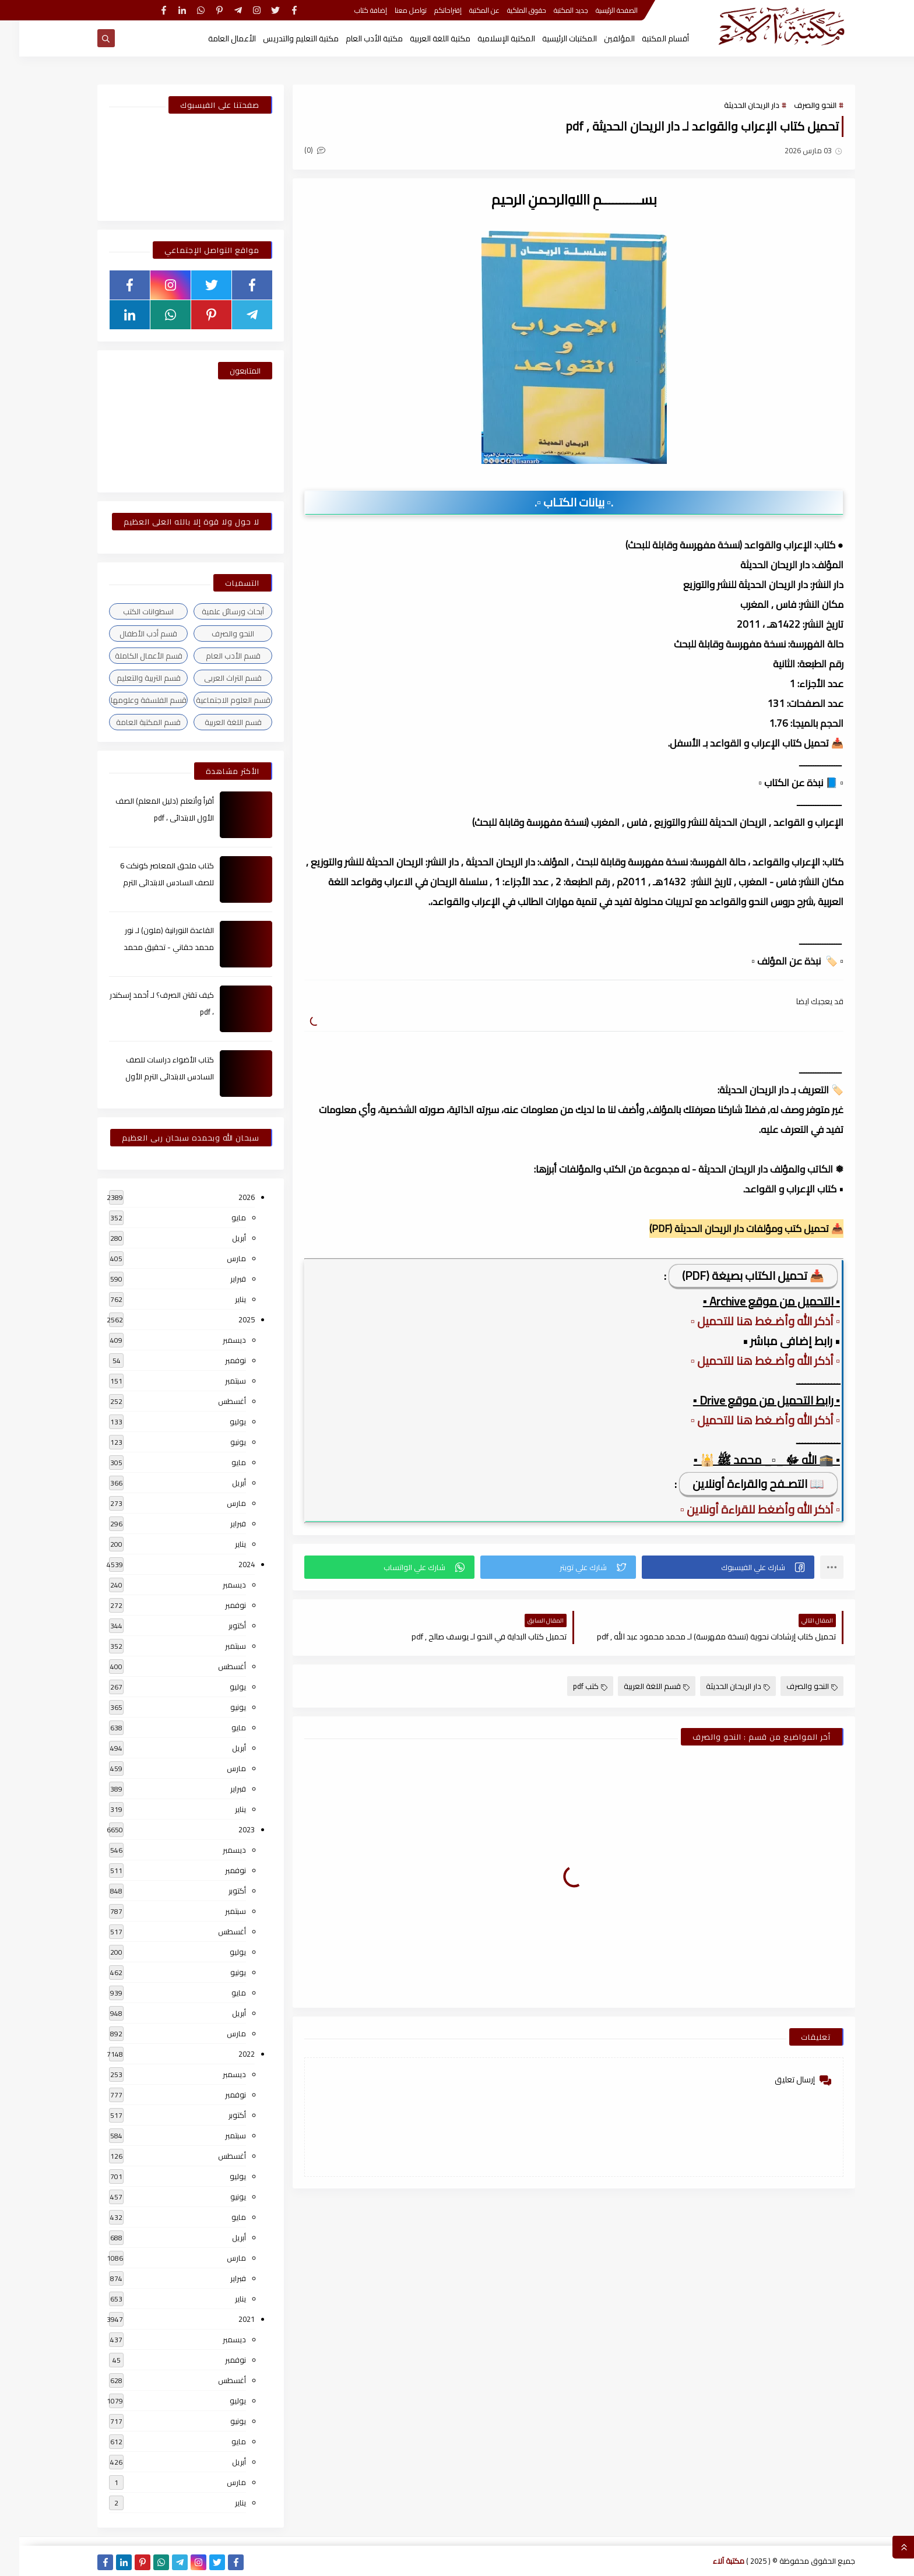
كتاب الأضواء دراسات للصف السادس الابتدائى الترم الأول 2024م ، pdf (150, 1076)
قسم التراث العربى (213, 678)
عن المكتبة (465, 10)
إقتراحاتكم (428, 10)
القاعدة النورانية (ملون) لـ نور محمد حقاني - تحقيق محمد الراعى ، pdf (149, 947)
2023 (227, 1829)
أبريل (220, 1238)
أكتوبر (218, 1625)
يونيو (219, 1442)
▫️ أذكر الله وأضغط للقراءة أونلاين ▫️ (741, 1509)
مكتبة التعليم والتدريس (281, 38)
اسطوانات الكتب (129, 611)
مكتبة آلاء (709, 2561)
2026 (227, 1197)
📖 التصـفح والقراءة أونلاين (739, 1483)
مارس (217, 1258)
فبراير (219, 1279)
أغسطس (213, 1401)
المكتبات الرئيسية (550, 38)
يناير (221, 1299)
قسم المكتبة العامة (129, 722)
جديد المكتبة (552, 10)
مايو (219, 1217)
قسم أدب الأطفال (129, 634)
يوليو (218, 1421)
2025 (227, 1319)
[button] (709, 1567)
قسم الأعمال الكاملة (129, 656)
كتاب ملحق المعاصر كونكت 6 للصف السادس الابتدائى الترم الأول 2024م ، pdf (148, 882)
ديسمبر (215, 1340)
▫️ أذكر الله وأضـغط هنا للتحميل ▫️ (746, 1321)
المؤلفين (600, 38)
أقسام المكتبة (646, 38)
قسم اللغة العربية (637, 1686)
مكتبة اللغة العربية (421, 38)
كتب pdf (571, 1686)
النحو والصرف (796, 105)
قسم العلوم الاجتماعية (214, 700)
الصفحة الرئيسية (597, 10)
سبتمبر (216, 1381)
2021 (227, 2319)
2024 (227, 1564)
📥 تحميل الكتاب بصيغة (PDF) (734, 1275)
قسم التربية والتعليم (129, 678)
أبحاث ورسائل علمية (213, 611)
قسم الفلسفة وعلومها (129, 700)
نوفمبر (216, 1360)
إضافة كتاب (351, 10)
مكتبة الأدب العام (355, 38)
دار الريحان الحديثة (732, 105)
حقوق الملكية (507, 10)
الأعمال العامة (213, 38)
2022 (227, 2054)
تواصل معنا (391, 10)
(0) (295, 150)
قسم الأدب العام (214, 656)
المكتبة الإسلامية (487, 38)
